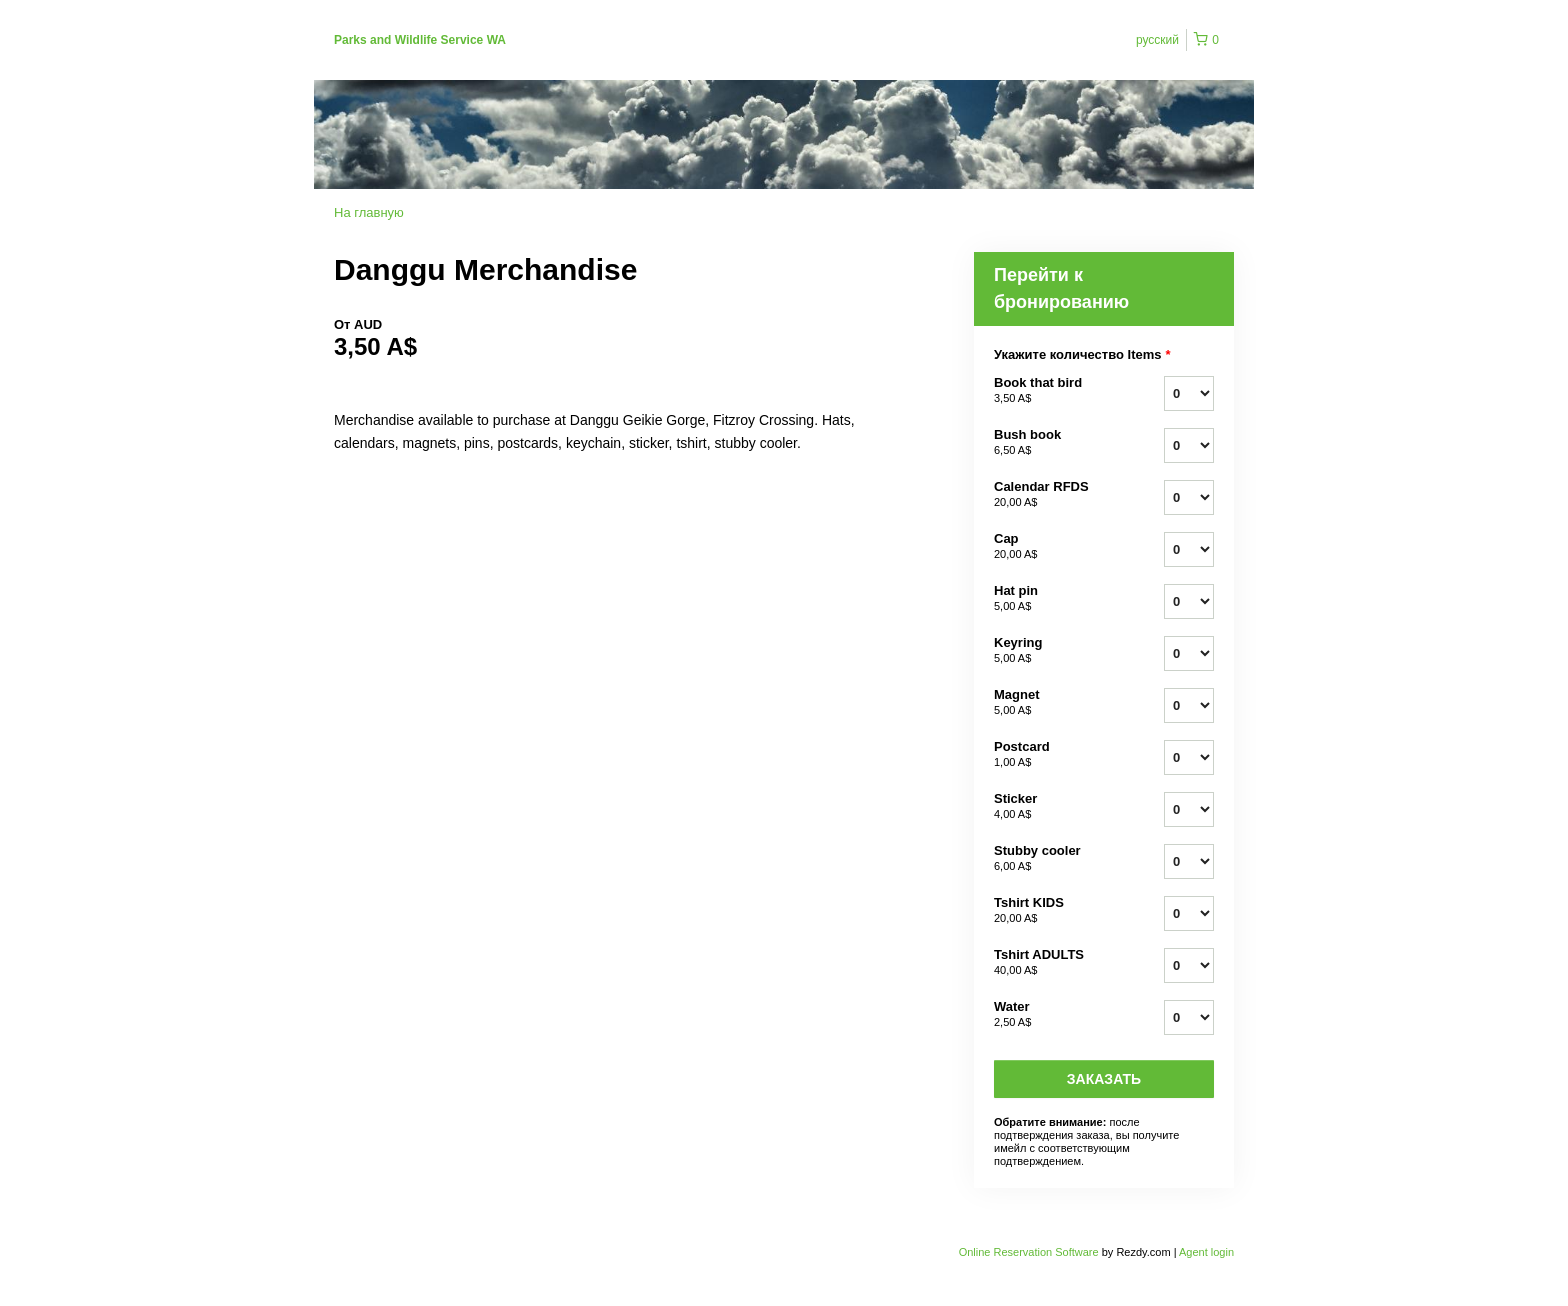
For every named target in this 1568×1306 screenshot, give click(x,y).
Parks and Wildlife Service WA (420, 40)
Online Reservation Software (1029, 1252)
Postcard (1054, 755)
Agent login (1206, 1252)
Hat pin (1054, 599)
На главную (369, 212)
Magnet (1054, 703)
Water (1054, 1015)
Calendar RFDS (1054, 495)
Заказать (1104, 1079)
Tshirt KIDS (1054, 911)
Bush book (1054, 443)
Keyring (1054, 651)
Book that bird (1054, 391)
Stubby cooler (1054, 859)
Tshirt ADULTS (1054, 963)
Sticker (1054, 807)
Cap (1054, 547)
